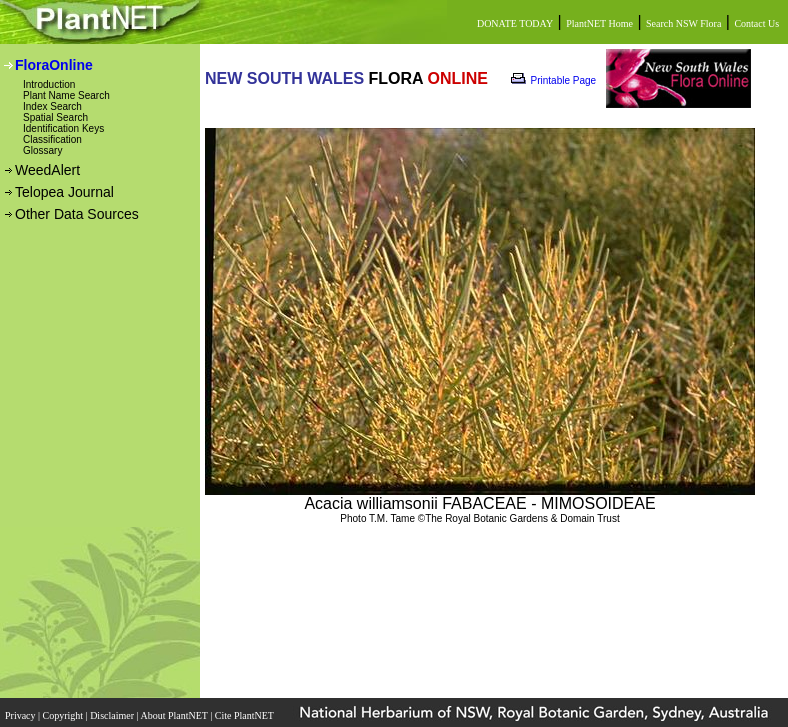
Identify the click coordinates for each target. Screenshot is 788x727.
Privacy (21, 715)
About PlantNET (175, 715)
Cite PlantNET (245, 715)
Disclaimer (113, 715)
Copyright (64, 715)
